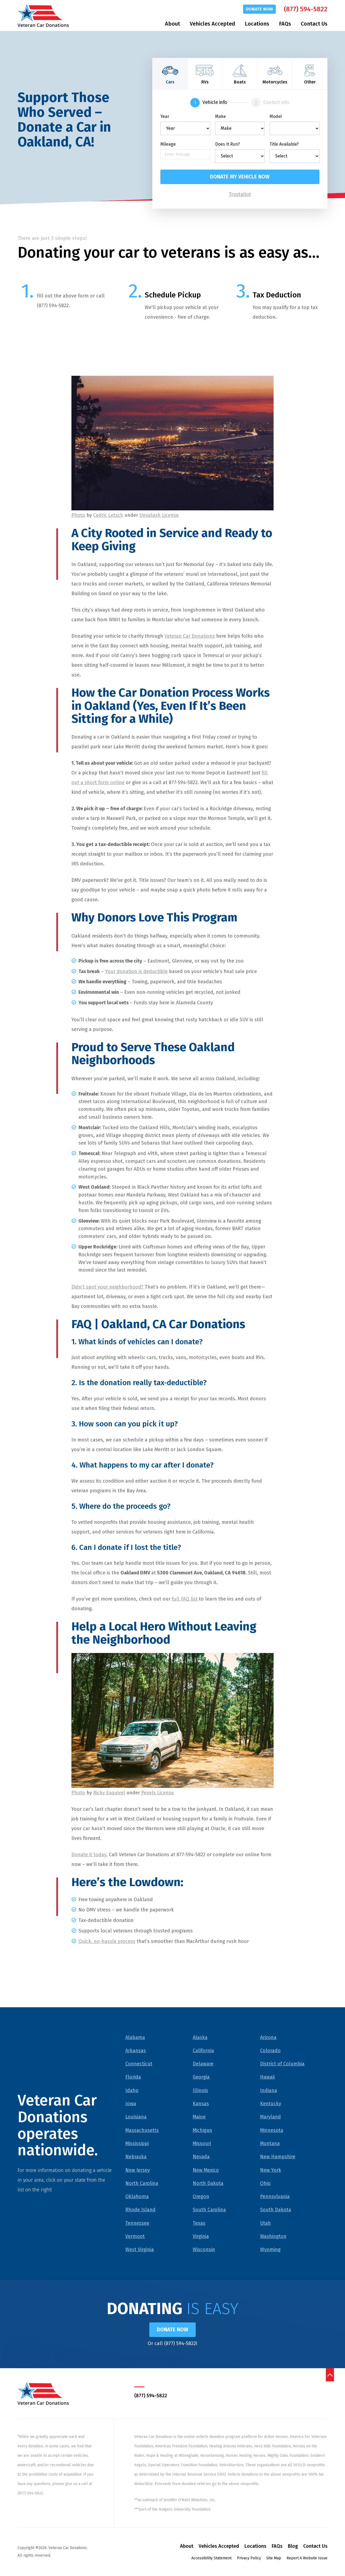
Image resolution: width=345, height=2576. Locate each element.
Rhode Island (140, 2210)
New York (270, 2170)
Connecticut (138, 2064)
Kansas (201, 2104)
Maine (199, 2117)
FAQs (285, 23)
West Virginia (139, 2250)
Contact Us (314, 23)
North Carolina (141, 2184)
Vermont (135, 2237)
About (172, 23)
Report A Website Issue (307, 2558)
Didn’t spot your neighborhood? (108, 1287)
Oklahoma (137, 2197)
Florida (133, 2077)
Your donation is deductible (136, 971)
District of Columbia (282, 2064)
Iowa (130, 2104)
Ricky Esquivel (109, 1793)
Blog (293, 2547)
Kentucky (270, 2104)
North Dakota (208, 2184)
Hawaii (267, 2077)
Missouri (202, 2144)
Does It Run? (227, 144)
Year (164, 116)
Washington (273, 2237)
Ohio (265, 2184)
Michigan (202, 2130)
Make (220, 116)
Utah (265, 2223)
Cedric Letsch (108, 515)
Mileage (168, 144)
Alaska (200, 2037)
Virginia (201, 2237)
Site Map (273, 2558)
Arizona (268, 2037)
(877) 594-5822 (305, 9)
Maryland (270, 2117)
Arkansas (135, 2051)
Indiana (268, 2091)
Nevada (201, 2157)
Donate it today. (89, 1855)
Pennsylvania (275, 2197)
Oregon (201, 2197)
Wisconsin (204, 2250)
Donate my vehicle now (240, 177)
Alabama (135, 2037)
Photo (78, 515)
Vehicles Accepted (212, 23)
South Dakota (275, 2210)
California (203, 2051)
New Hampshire (277, 2157)
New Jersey (137, 2170)
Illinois (200, 2091)
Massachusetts (142, 2130)
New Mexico (206, 2170)
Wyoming (270, 2250)
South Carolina (209, 2210)
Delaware (203, 2064)
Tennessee (137, 2223)
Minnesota (271, 2130)
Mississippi (137, 2144)
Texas (199, 2223)
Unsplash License (159, 515)
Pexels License (157, 1793)
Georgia (201, 2077)
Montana (270, 2144)
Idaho (132, 2091)
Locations (257, 23)
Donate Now (259, 9)
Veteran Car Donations (189, 636)
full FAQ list (185, 1599)
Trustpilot (240, 195)
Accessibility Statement (211, 2558)
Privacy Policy (249, 2558)
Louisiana (136, 2117)
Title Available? (284, 144)
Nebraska (136, 2157)
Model (276, 116)
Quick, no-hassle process (106, 1942)
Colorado (270, 2051)
